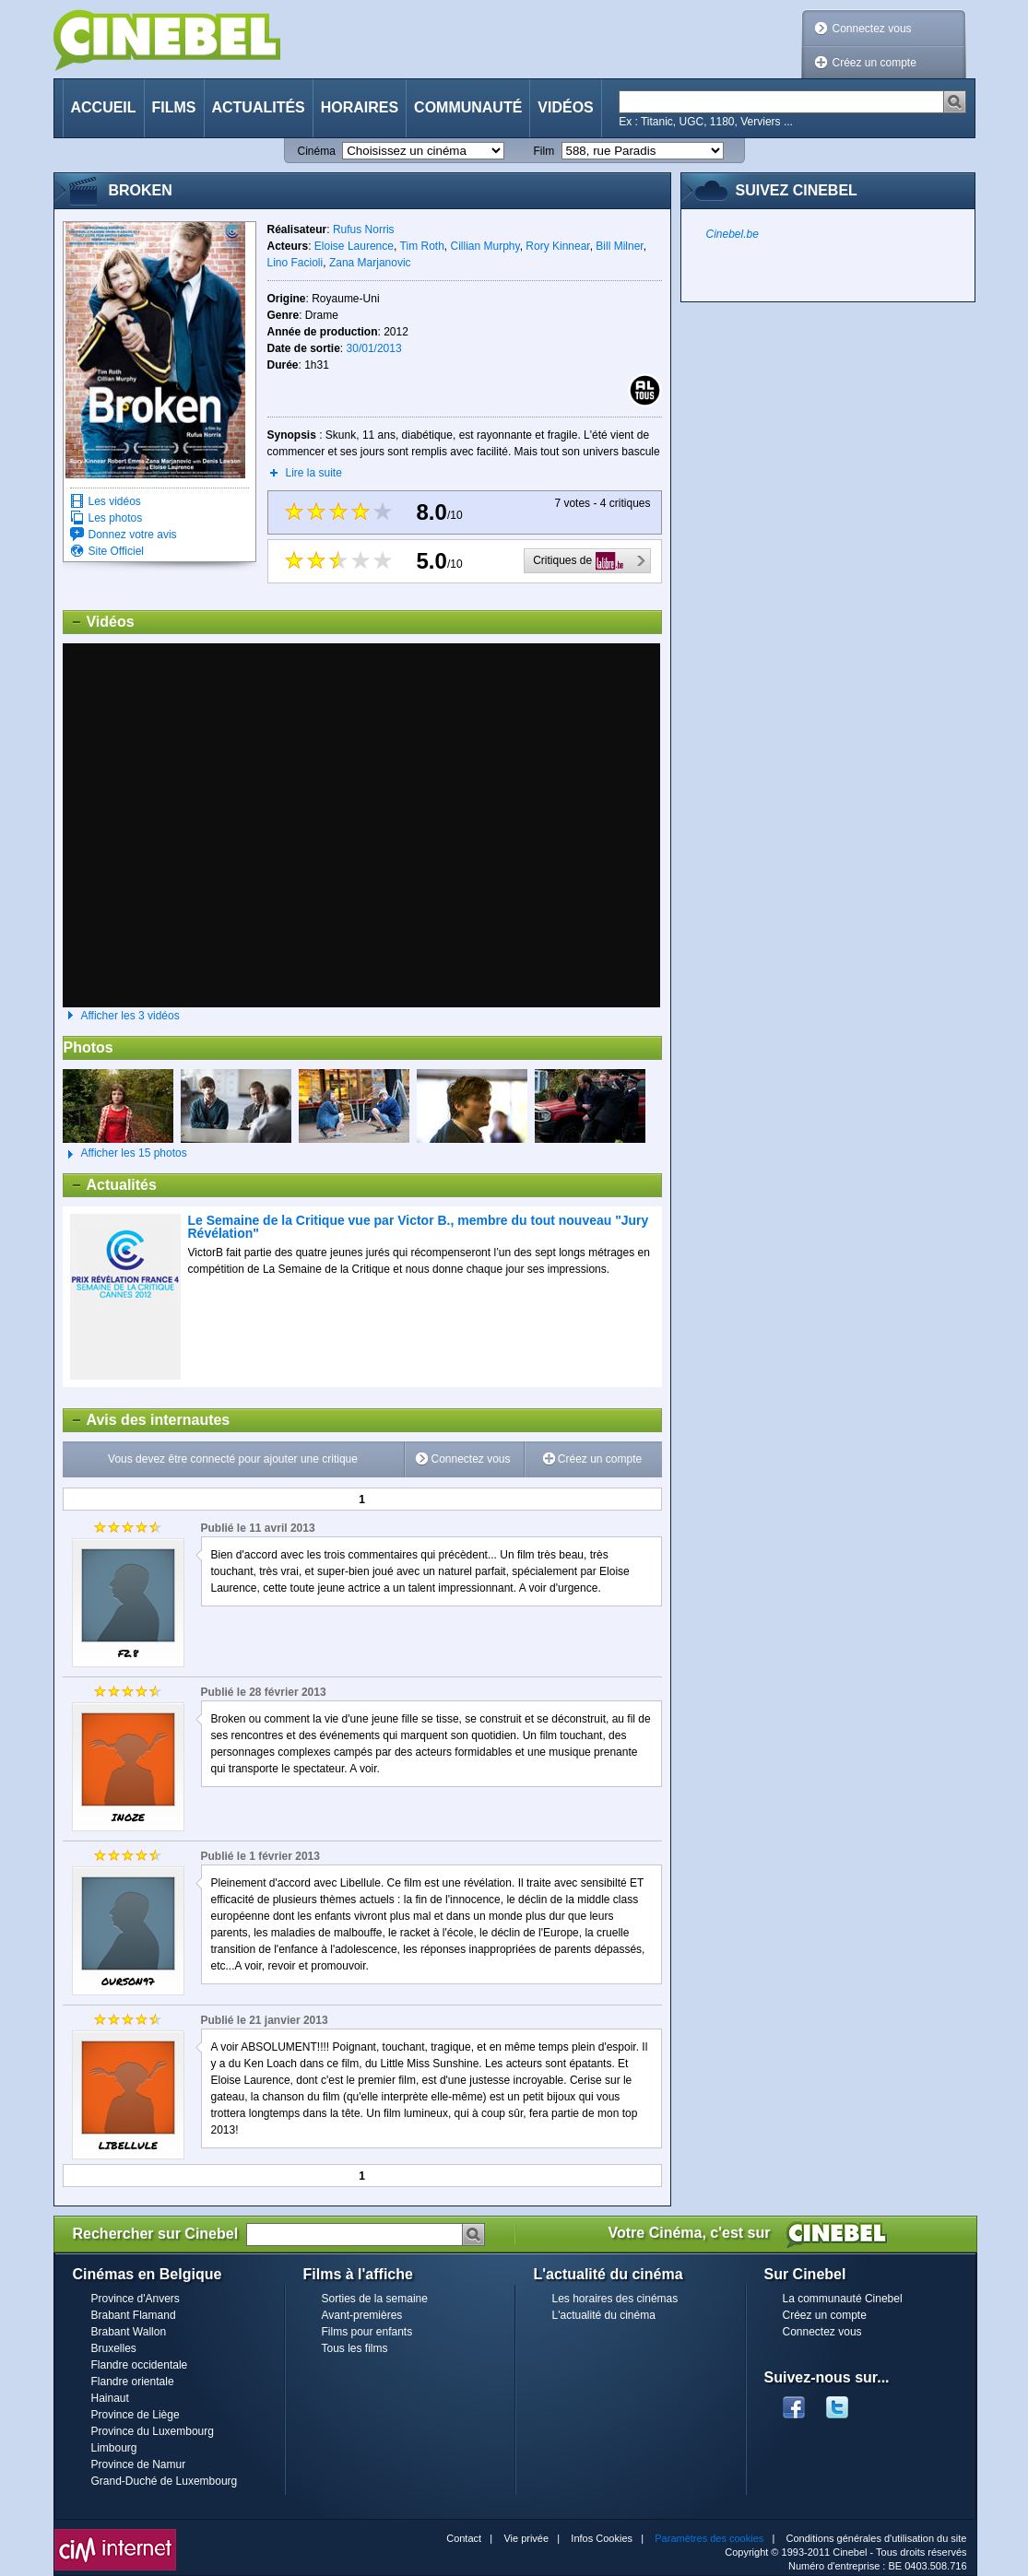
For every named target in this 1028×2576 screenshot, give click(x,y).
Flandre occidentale (139, 2364)
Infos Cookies (601, 2538)
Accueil (103, 107)
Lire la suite (314, 472)
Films (174, 107)
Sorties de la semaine (375, 2298)
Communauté (468, 107)
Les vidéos (115, 501)
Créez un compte (874, 62)
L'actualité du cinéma (604, 2315)
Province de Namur (138, 2464)
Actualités (258, 107)
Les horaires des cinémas (615, 2298)
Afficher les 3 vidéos (130, 1015)
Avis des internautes (147, 1420)
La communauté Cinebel (843, 2298)
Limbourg (114, 2447)
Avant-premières (362, 2315)
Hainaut (110, 2398)
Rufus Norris (364, 229)
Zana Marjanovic (370, 262)
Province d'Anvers (135, 2298)
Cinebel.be (732, 234)
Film (544, 151)
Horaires (359, 107)
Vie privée (526, 2538)
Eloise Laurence (354, 246)
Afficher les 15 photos (125, 1154)
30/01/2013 (374, 348)
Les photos (116, 518)
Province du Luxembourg (152, 2431)
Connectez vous (872, 28)
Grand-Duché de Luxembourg (164, 2481)
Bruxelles (113, 2348)
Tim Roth (422, 246)
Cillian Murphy (485, 246)
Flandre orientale (132, 2381)
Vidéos (565, 107)
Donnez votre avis (133, 534)
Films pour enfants (367, 2331)
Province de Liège (135, 2414)
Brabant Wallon (129, 2331)
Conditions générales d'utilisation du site (876, 2538)
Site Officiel (116, 551)
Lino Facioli (295, 262)
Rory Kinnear (557, 246)
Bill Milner (619, 246)
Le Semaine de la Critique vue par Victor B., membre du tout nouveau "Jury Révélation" (418, 1227)
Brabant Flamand (133, 2315)
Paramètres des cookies (709, 2538)
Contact (463, 2538)
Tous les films (355, 2348)
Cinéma (317, 151)
